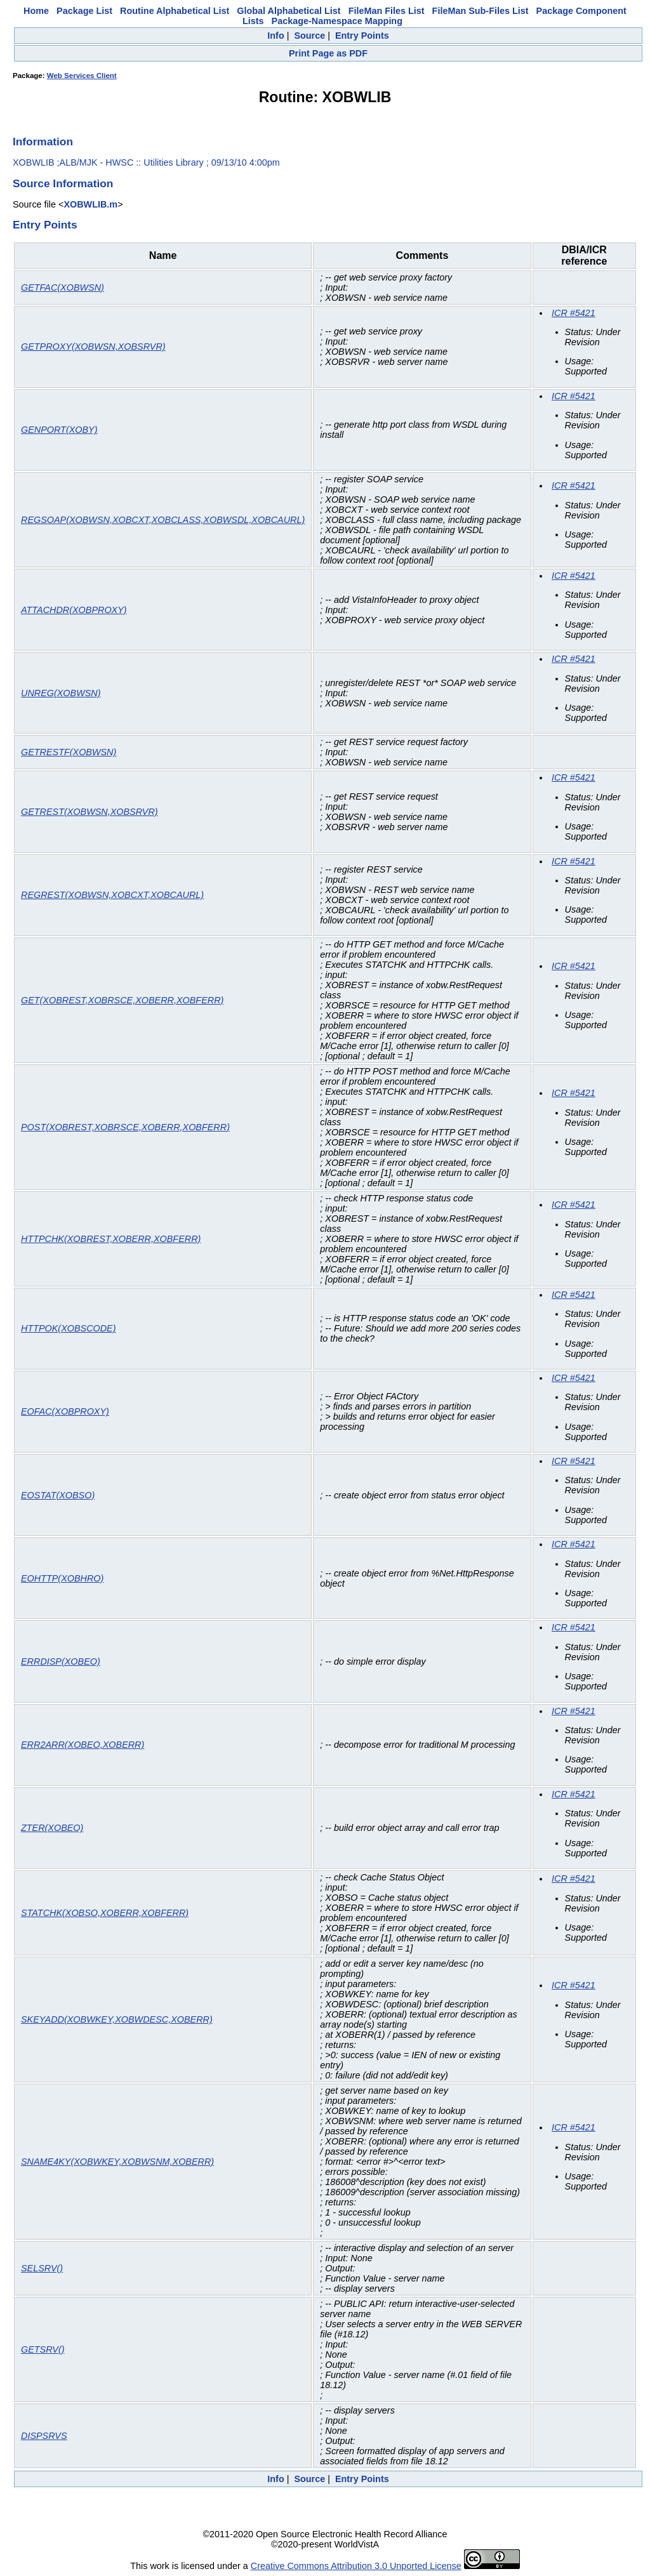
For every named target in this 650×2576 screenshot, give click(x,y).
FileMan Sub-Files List (480, 11)
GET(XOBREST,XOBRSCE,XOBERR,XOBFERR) (122, 1000)
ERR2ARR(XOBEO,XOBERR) (82, 1745)
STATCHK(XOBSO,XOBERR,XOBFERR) (105, 1913)
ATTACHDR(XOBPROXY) (74, 610)
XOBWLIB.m (90, 204)
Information (43, 141)
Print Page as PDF (328, 53)
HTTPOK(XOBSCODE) (68, 1328)
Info (275, 35)
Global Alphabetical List (288, 11)
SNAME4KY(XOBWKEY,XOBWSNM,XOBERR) (117, 2162)
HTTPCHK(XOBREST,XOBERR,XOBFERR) (111, 1239)
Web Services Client (82, 75)
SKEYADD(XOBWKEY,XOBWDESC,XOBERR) (117, 2019)
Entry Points (362, 35)
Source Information (63, 183)
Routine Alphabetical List (174, 11)
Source (309, 35)
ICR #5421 (573, 313)
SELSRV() (42, 2268)
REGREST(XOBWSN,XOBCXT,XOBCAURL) (112, 895)
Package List (84, 11)
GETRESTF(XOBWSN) (68, 752)
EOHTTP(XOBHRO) (62, 1578)
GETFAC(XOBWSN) (62, 287)
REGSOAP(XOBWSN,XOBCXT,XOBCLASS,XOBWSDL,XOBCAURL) (163, 520)
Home (36, 11)
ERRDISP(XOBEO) (60, 1661)
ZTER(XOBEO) (52, 1828)
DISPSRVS (44, 2436)
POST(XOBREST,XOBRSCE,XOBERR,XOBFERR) (125, 1127)
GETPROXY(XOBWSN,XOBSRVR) (93, 346)
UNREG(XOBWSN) (61, 693)
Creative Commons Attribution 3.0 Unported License (356, 2566)
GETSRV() (43, 2349)
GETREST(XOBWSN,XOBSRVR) (89, 812)
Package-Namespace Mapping (337, 21)
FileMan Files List (386, 11)
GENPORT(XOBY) (59, 430)
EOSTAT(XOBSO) (58, 1495)
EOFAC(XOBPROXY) (65, 1411)
